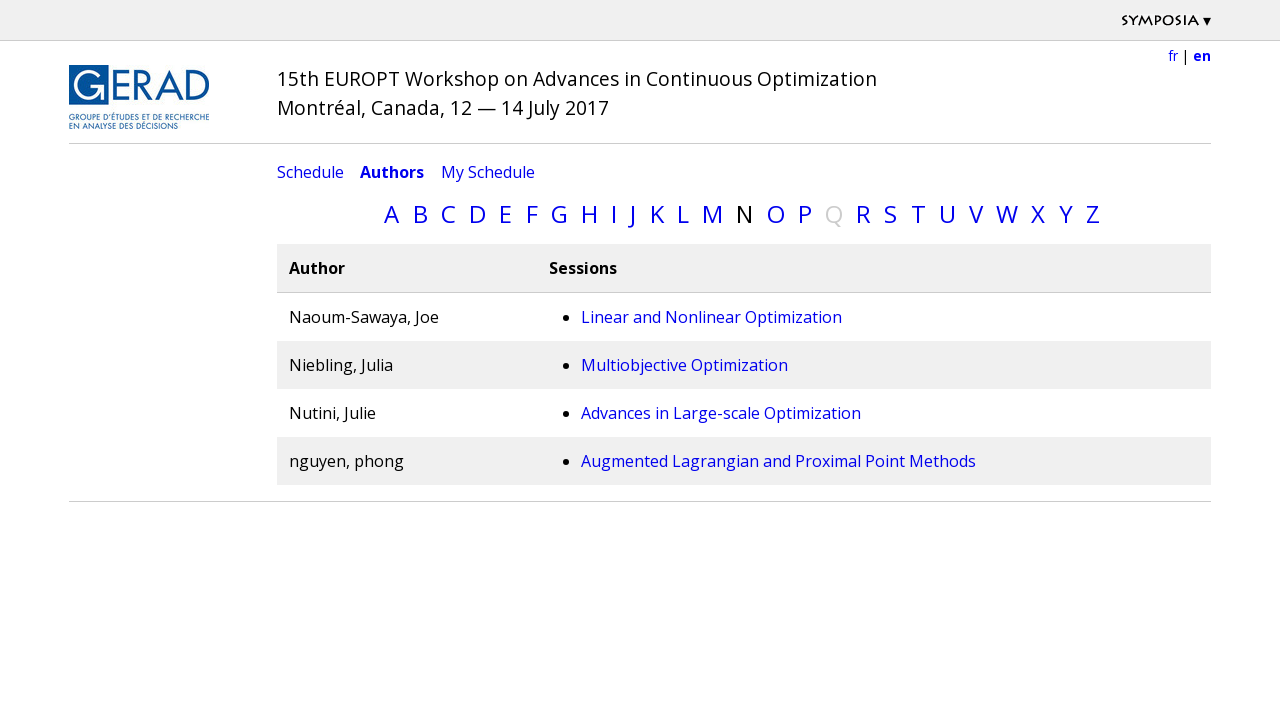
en (1202, 55)
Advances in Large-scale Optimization (721, 413)
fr (1173, 55)
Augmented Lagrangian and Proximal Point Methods (778, 461)
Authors (392, 172)
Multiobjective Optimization (684, 365)
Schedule (310, 172)
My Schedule (488, 172)
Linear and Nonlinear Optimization (711, 317)
